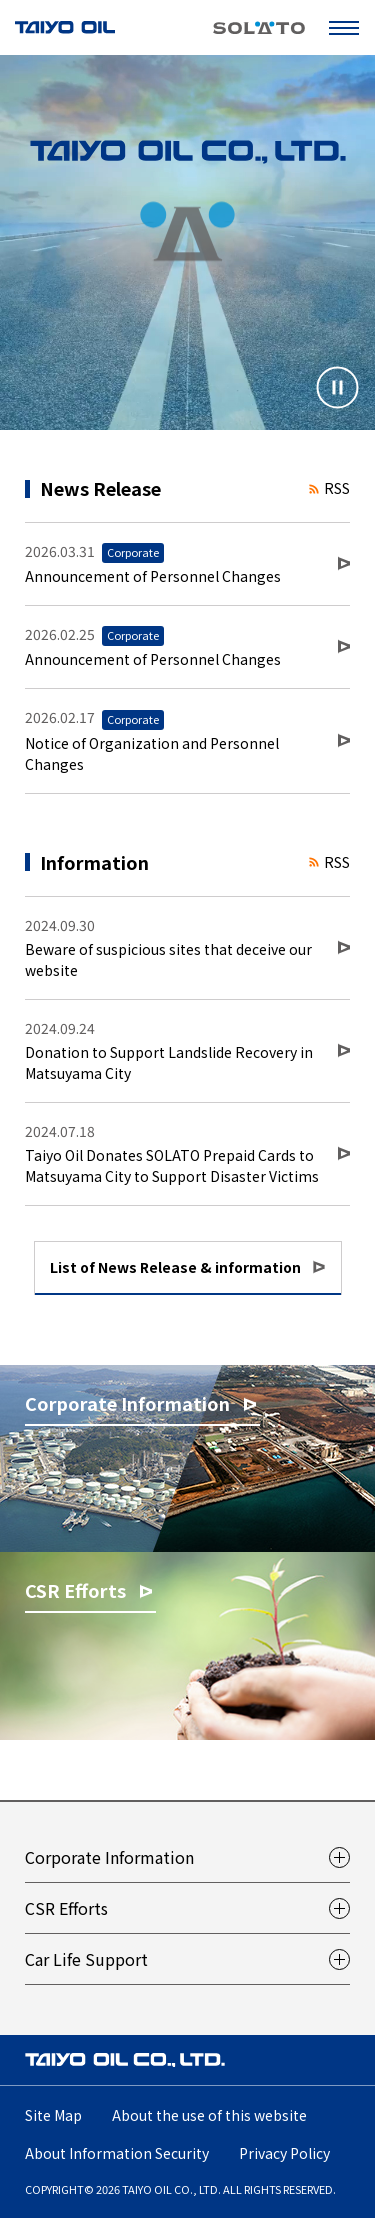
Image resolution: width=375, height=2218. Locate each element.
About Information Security (117, 2153)
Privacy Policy (284, 2153)
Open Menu (347, 27)
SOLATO (259, 28)
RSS (329, 488)
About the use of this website (209, 2115)
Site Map (53, 2115)
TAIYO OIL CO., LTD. (65, 27)
